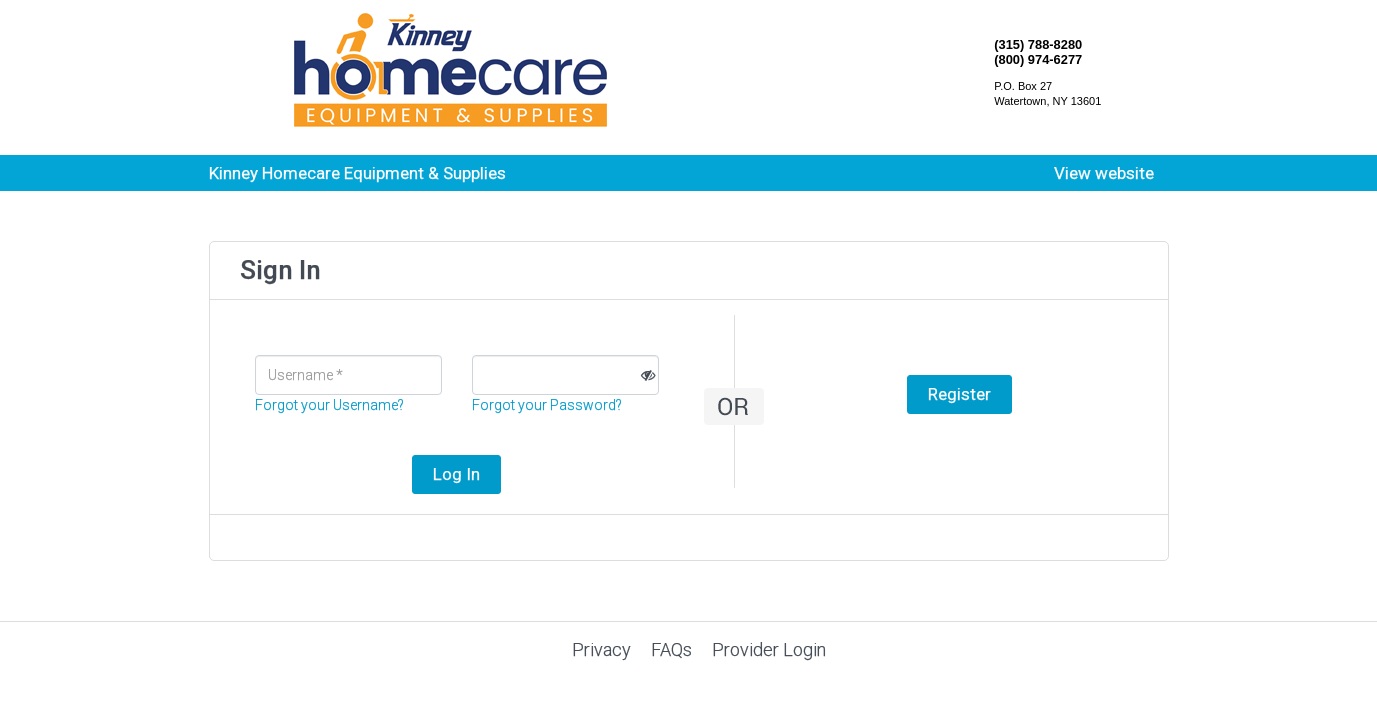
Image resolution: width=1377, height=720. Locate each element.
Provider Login (769, 649)
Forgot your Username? (329, 405)
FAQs (671, 649)
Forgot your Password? (547, 405)
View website (1104, 173)
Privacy (601, 649)
